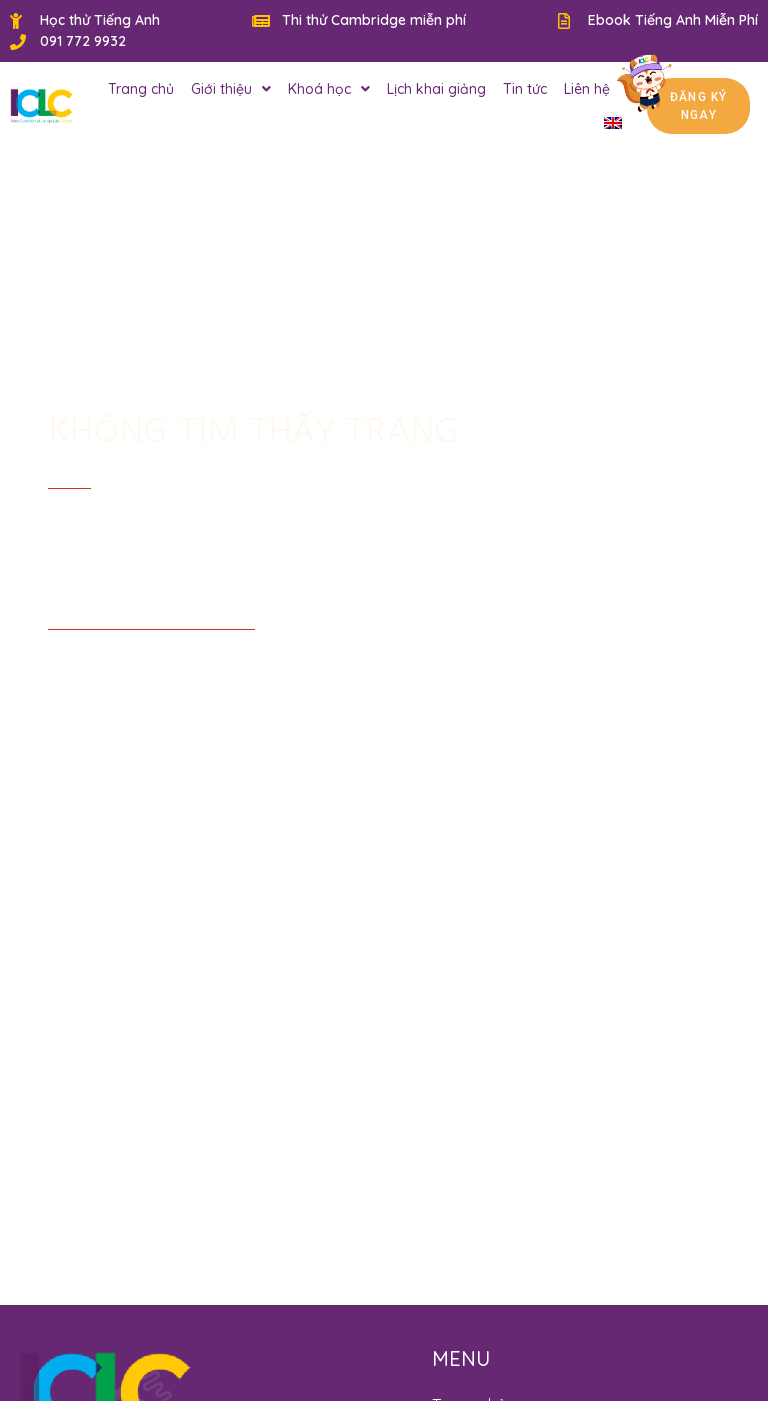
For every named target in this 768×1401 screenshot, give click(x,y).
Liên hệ (587, 89)
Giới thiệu (231, 89)
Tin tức (525, 89)
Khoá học (329, 89)
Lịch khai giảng (436, 89)
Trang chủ (141, 89)
